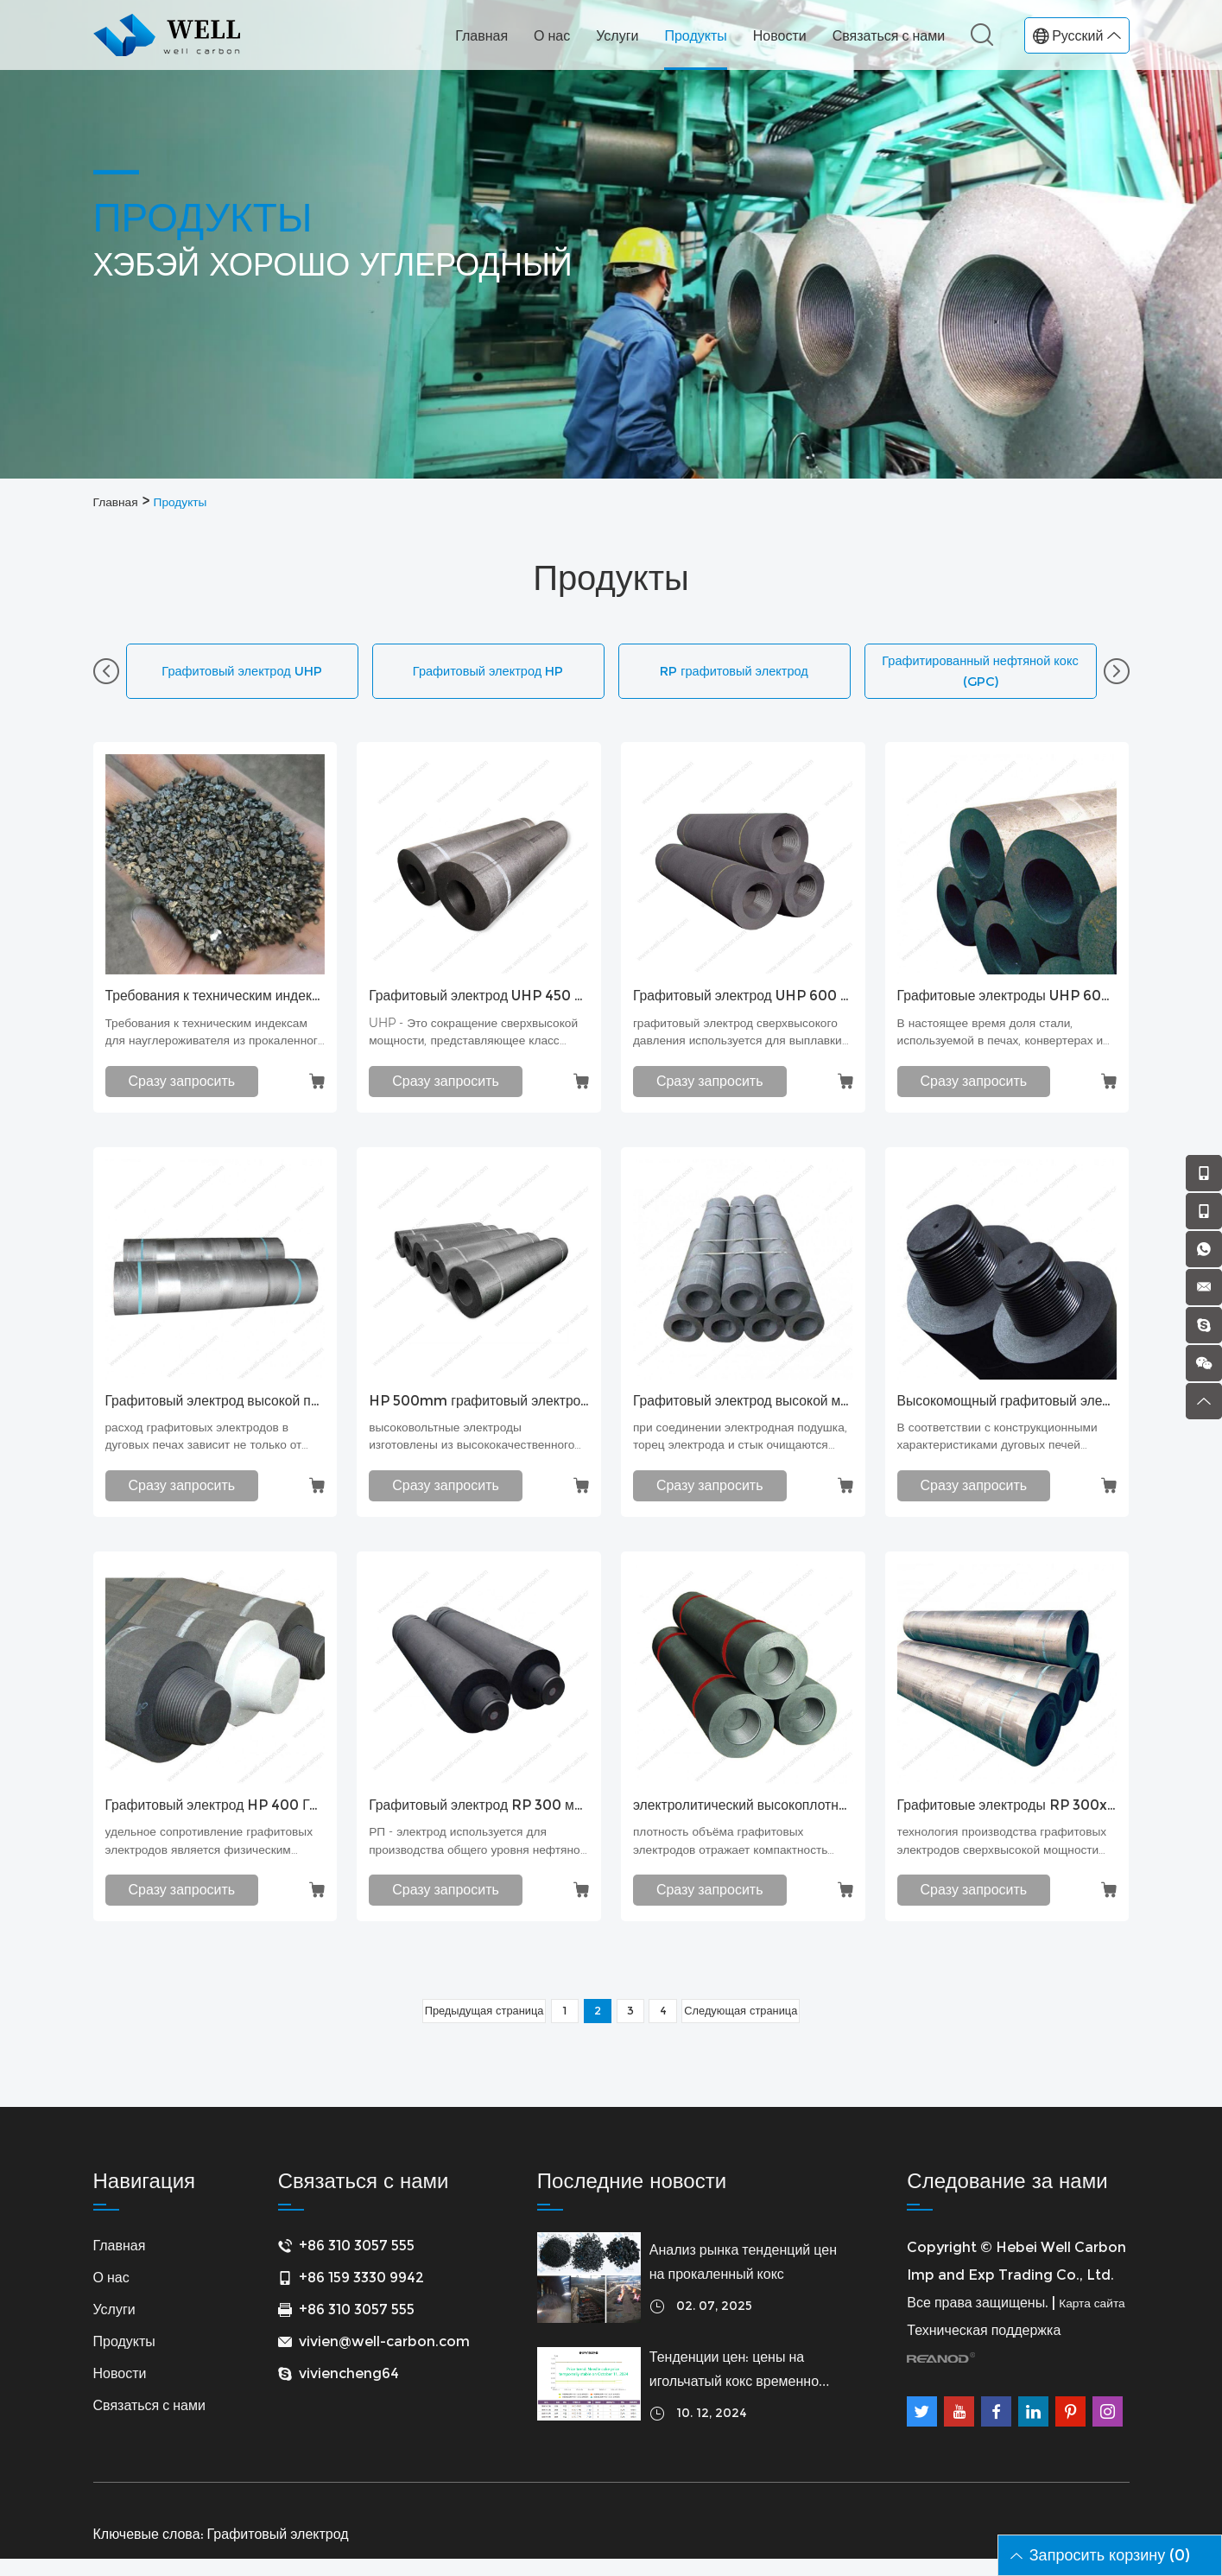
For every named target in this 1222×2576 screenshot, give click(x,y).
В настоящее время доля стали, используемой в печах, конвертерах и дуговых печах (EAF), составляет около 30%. (998, 1043)
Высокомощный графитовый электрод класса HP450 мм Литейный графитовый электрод (1007, 1408)
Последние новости (631, 2198)
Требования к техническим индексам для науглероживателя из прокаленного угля (215, 1002)
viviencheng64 (349, 2390)
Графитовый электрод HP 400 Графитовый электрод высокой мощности (215, 1816)
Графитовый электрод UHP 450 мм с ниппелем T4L (479, 1002)
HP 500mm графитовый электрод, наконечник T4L (479, 1408)
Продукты (695, 36)
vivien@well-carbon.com (384, 2359)
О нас (552, 36)
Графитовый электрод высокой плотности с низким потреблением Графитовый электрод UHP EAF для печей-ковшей (215, 1408)
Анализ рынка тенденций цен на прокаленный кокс (743, 2279)
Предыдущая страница (469, 2025)
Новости (780, 36)
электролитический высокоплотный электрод (743, 1816)
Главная (481, 36)
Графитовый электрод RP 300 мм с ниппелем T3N (479, 1816)
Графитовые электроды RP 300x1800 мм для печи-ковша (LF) (1007, 1816)
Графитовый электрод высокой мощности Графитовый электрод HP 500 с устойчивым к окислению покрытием (743, 1408)
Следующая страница (756, 2025)
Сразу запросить (182, 1088)
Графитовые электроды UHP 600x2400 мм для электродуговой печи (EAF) (1007, 1002)
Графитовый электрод (278, 2551)
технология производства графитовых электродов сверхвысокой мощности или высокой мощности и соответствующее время (989, 1857)
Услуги (617, 36)
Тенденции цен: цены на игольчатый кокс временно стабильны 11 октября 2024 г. (743, 2387)
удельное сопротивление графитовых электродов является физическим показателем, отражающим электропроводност (213, 1857)
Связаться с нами (889, 36)
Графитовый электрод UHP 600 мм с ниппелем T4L (743, 1002)
